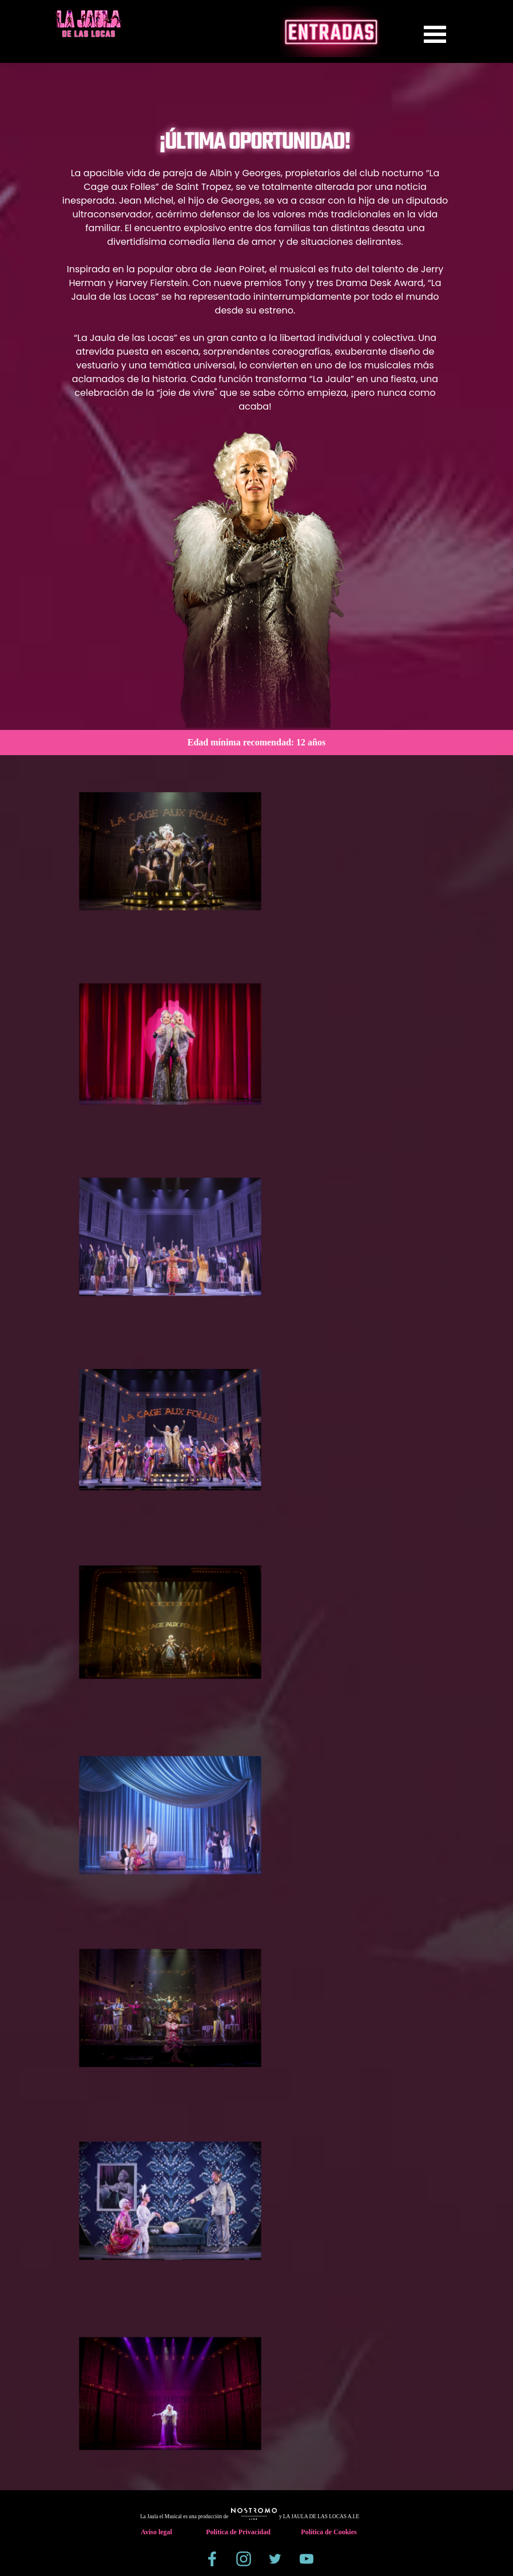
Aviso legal (156, 2532)
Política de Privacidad (238, 2532)
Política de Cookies (328, 2532)
